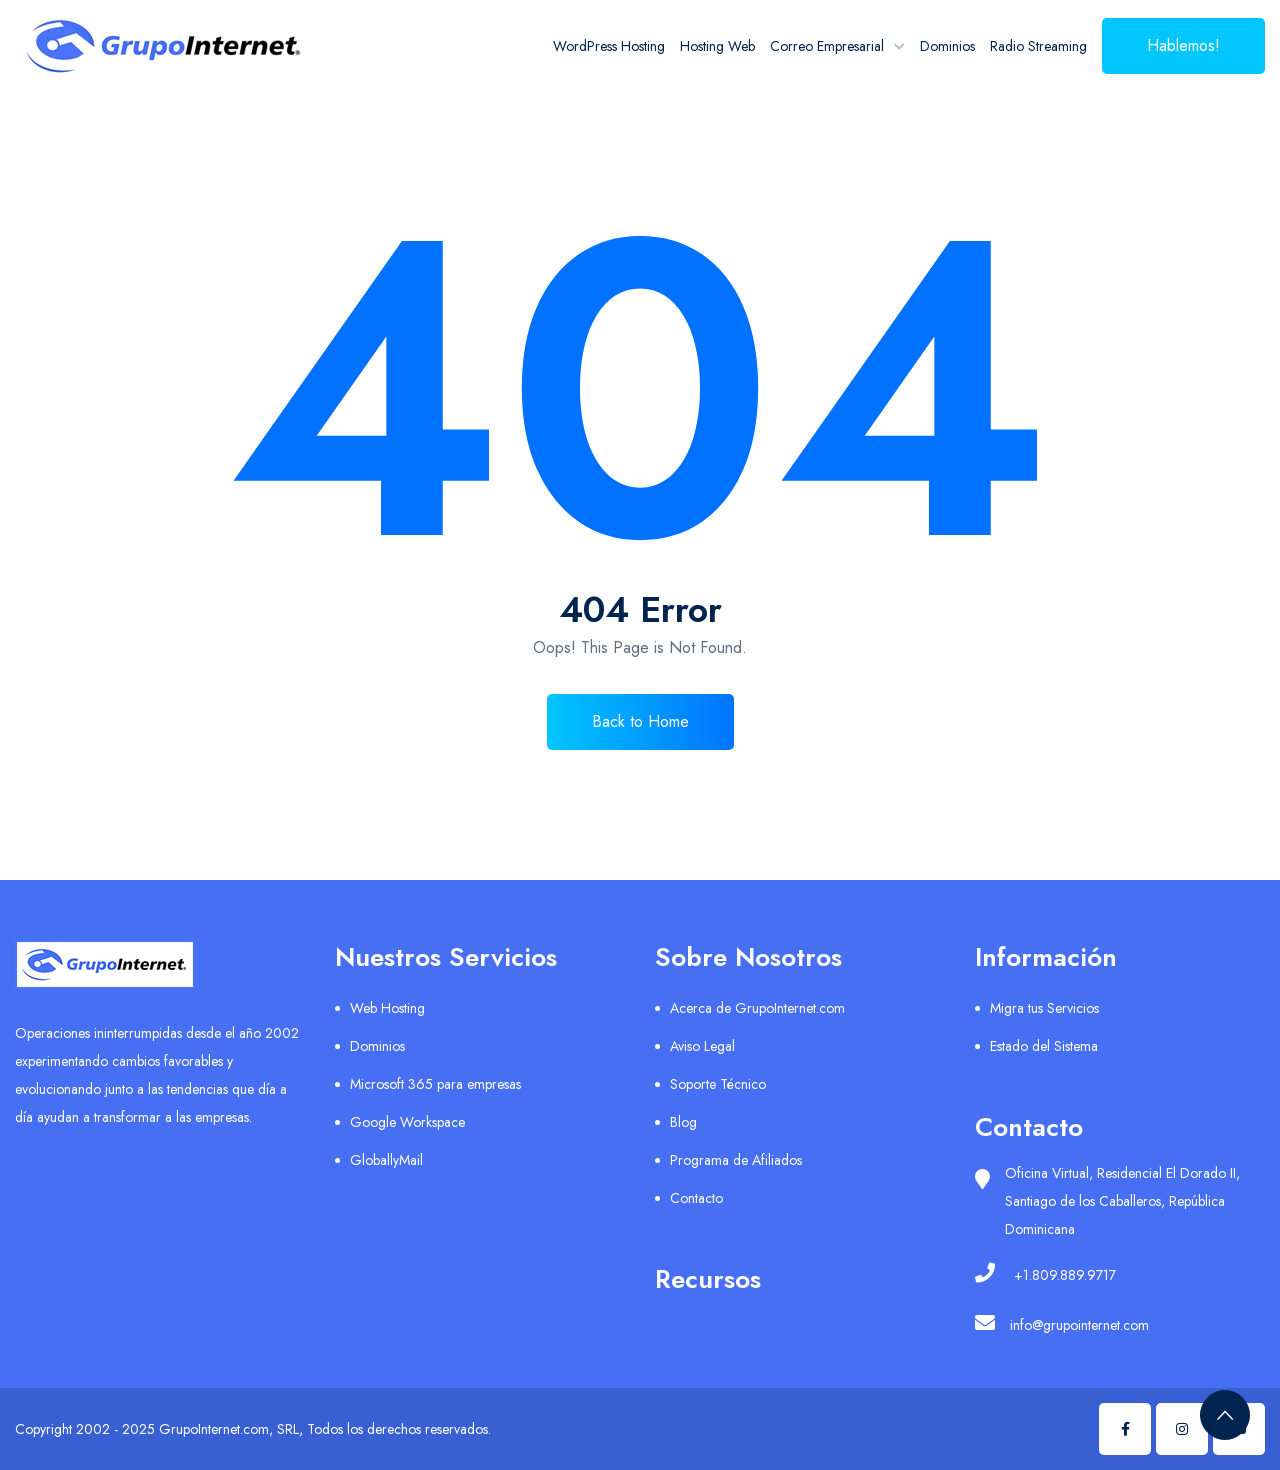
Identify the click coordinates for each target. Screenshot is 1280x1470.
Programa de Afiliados (736, 1160)
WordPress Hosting (609, 46)
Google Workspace (407, 1122)
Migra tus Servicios (1044, 1008)
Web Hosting (387, 1008)
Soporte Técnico (718, 1084)
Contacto (696, 1198)
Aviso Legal (702, 1046)
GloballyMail (386, 1160)
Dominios (947, 46)
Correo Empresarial (827, 46)
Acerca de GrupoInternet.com (757, 1008)
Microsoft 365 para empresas (435, 1084)
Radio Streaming (1038, 46)
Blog (683, 1122)
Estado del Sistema (1044, 1046)
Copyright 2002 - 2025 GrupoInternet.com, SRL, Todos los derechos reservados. (253, 1429)
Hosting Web (717, 46)
